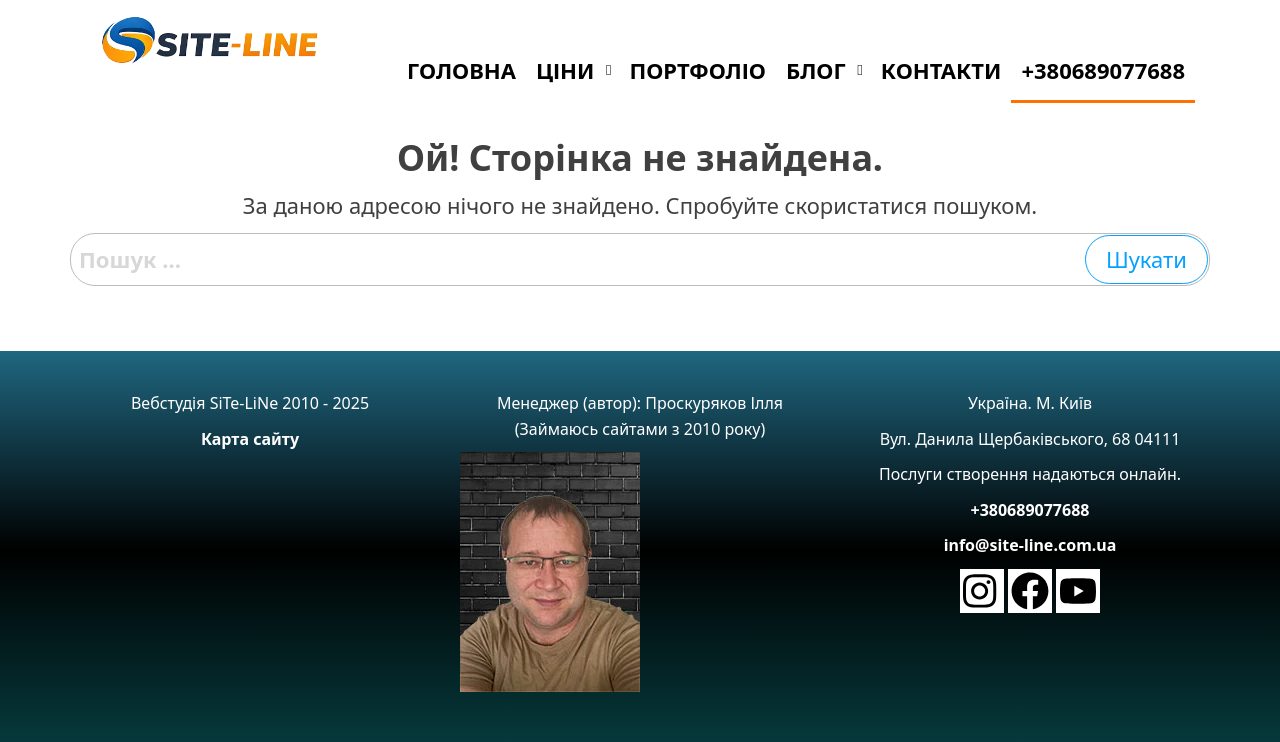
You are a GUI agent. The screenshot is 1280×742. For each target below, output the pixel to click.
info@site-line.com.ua (1030, 545)
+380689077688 (1030, 510)
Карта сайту (250, 439)
